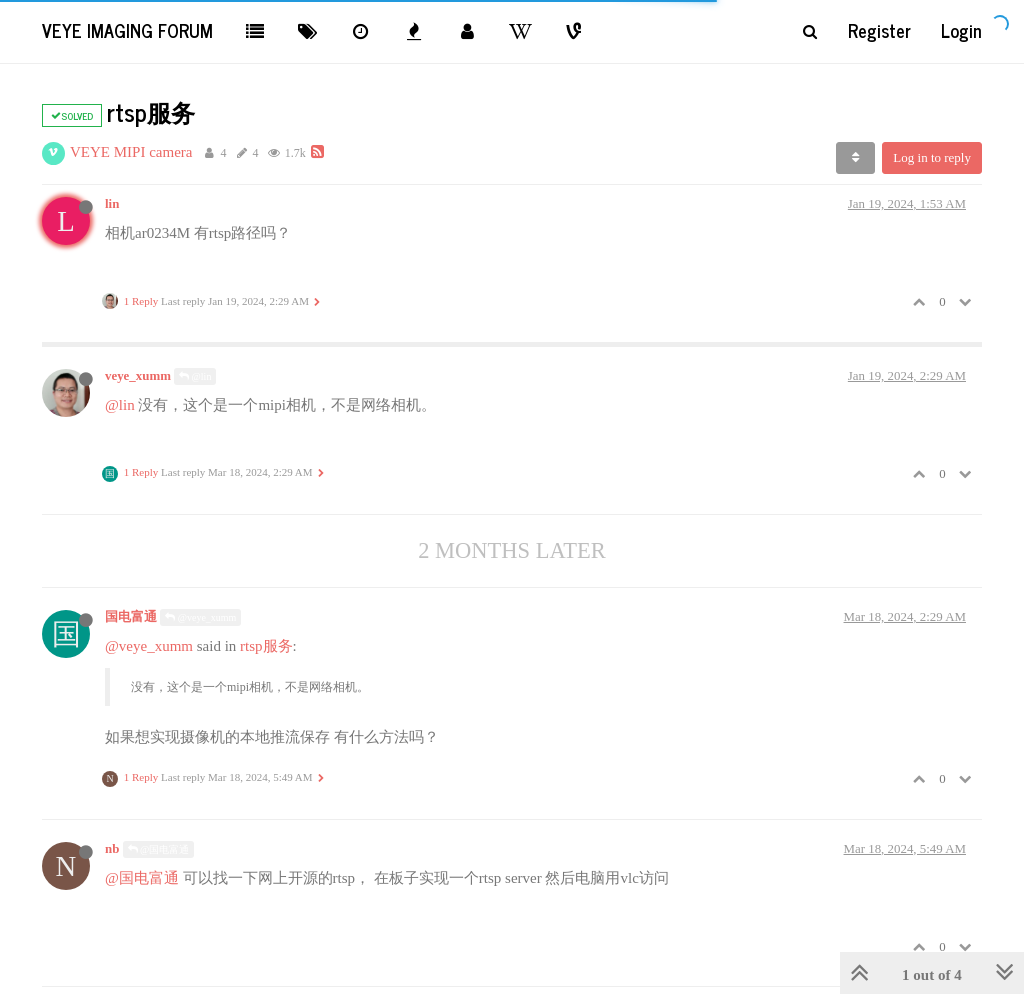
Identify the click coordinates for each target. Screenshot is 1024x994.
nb (112, 849)
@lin (195, 376)
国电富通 (131, 617)
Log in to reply (932, 157)
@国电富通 (159, 849)
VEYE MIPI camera (131, 152)
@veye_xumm (200, 617)
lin (112, 204)
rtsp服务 (266, 646)
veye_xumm (138, 376)
